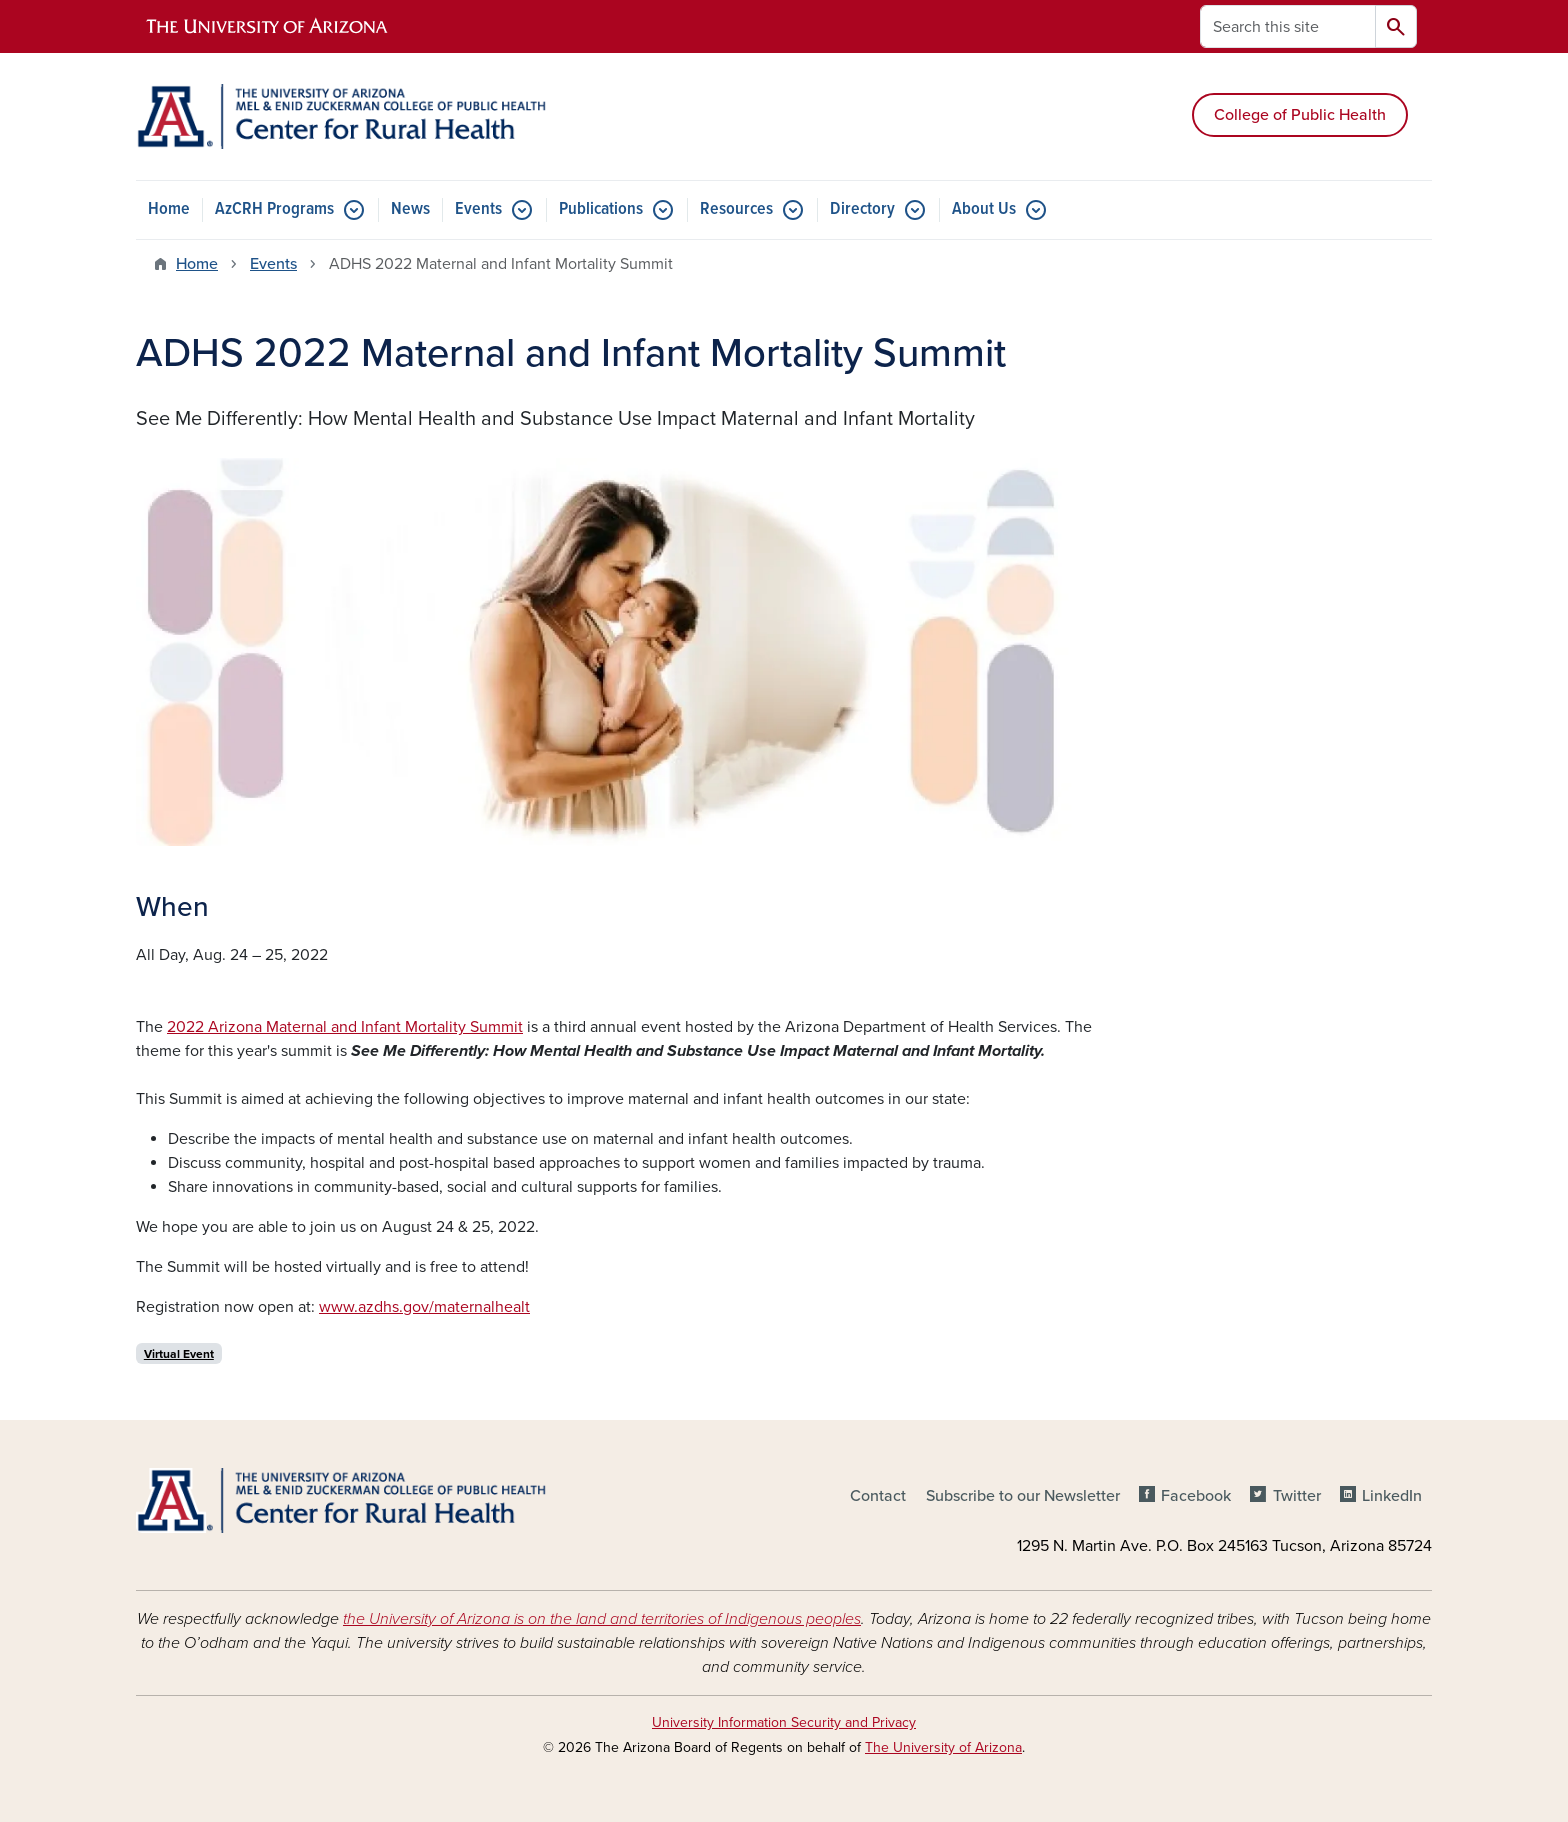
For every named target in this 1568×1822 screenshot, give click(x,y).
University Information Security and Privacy (784, 1722)
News (410, 209)
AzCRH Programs (274, 209)
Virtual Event (179, 1354)
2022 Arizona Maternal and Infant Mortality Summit (345, 1027)
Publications (601, 209)
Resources (736, 209)
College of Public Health (1300, 115)
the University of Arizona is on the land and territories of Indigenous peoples (602, 1619)
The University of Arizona (943, 1747)
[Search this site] (1288, 26)
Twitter (1297, 1496)
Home (169, 209)
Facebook (1196, 1496)
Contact (878, 1496)
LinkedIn (1392, 1496)
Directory (862, 209)
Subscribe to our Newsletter (1023, 1496)
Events (478, 209)
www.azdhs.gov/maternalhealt (424, 1307)
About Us (984, 209)
